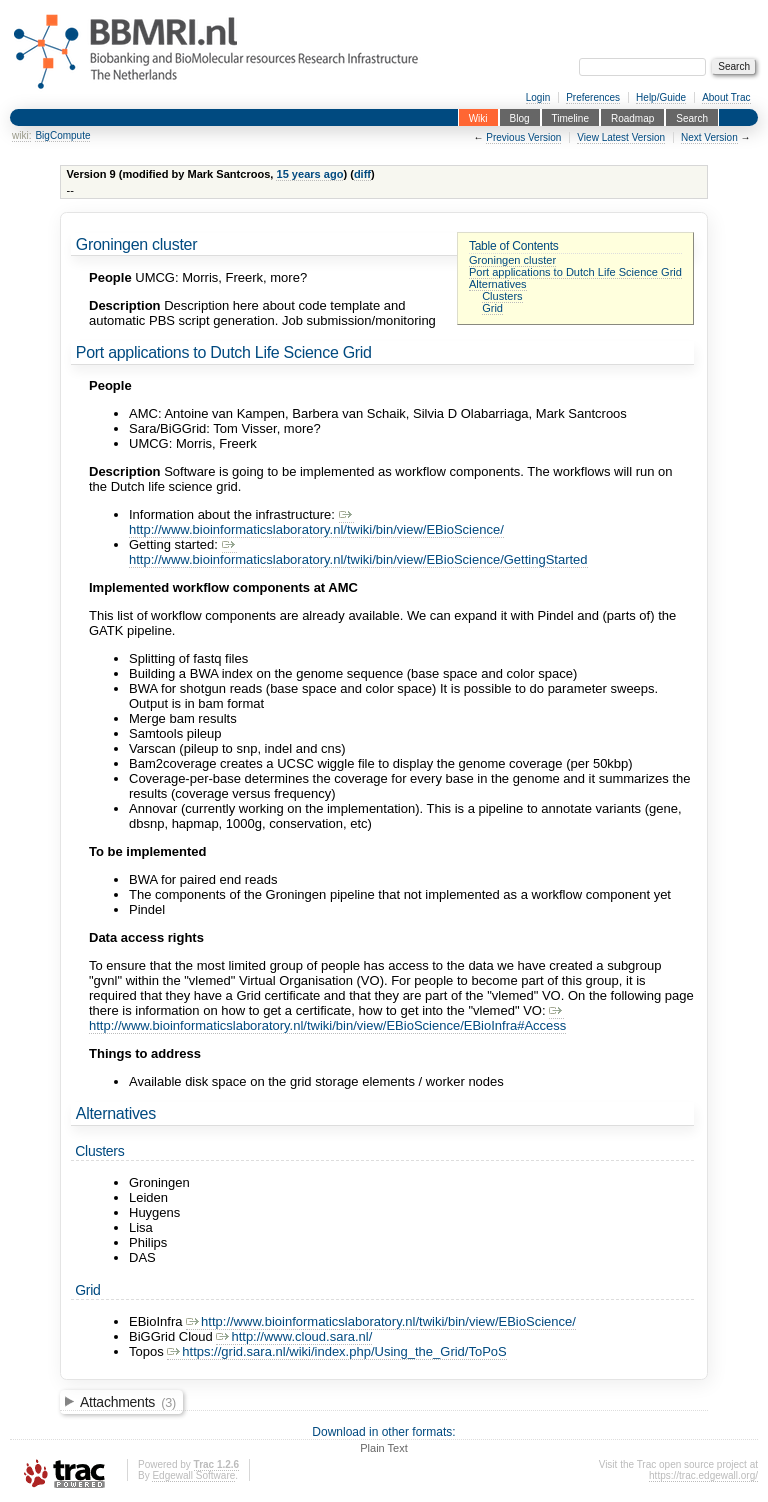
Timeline (570, 117)
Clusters (502, 296)
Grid (492, 308)
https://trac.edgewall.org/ (703, 1475)
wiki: (21, 135)
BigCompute (62, 135)
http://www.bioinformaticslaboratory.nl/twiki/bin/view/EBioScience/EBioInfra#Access (327, 1018)
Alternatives (498, 284)
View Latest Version (621, 137)
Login (538, 97)
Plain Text (384, 1448)
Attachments (128, 1402)
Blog (520, 117)
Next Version (709, 137)
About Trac (726, 97)
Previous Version (523, 137)
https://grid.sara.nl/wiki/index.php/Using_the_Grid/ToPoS (336, 1351)
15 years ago (309, 174)
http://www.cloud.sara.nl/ (294, 1336)
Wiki (478, 117)
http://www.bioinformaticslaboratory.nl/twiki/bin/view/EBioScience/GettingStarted (358, 552)
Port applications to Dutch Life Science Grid (575, 272)
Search (692, 117)
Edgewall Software (193, 1475)
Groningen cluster (512, 260)
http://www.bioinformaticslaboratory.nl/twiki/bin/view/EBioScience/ (316, 522)
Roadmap (632, 117)
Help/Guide (661, 97)
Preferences (593, 97)
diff (362, 174)
